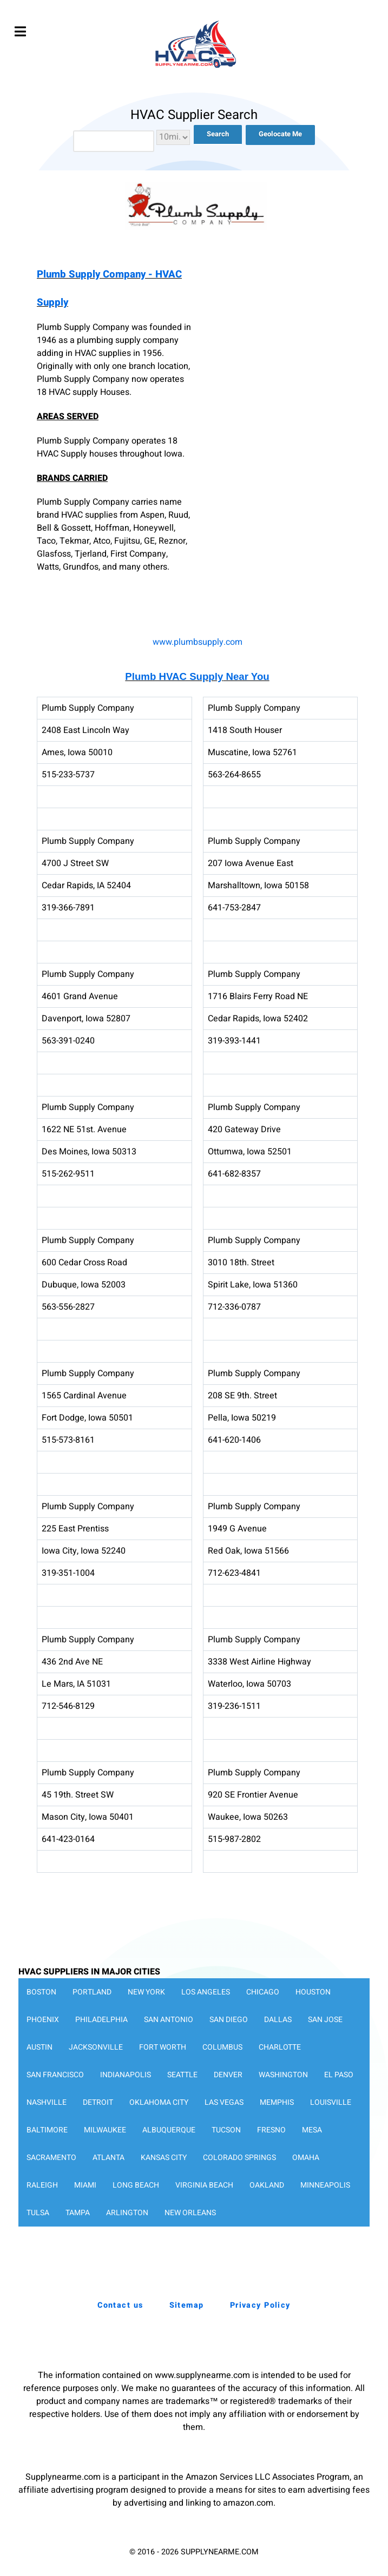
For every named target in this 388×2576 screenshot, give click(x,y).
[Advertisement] (281, 332)
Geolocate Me (280, 134)
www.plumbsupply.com (197, 642)
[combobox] (113, 141)
